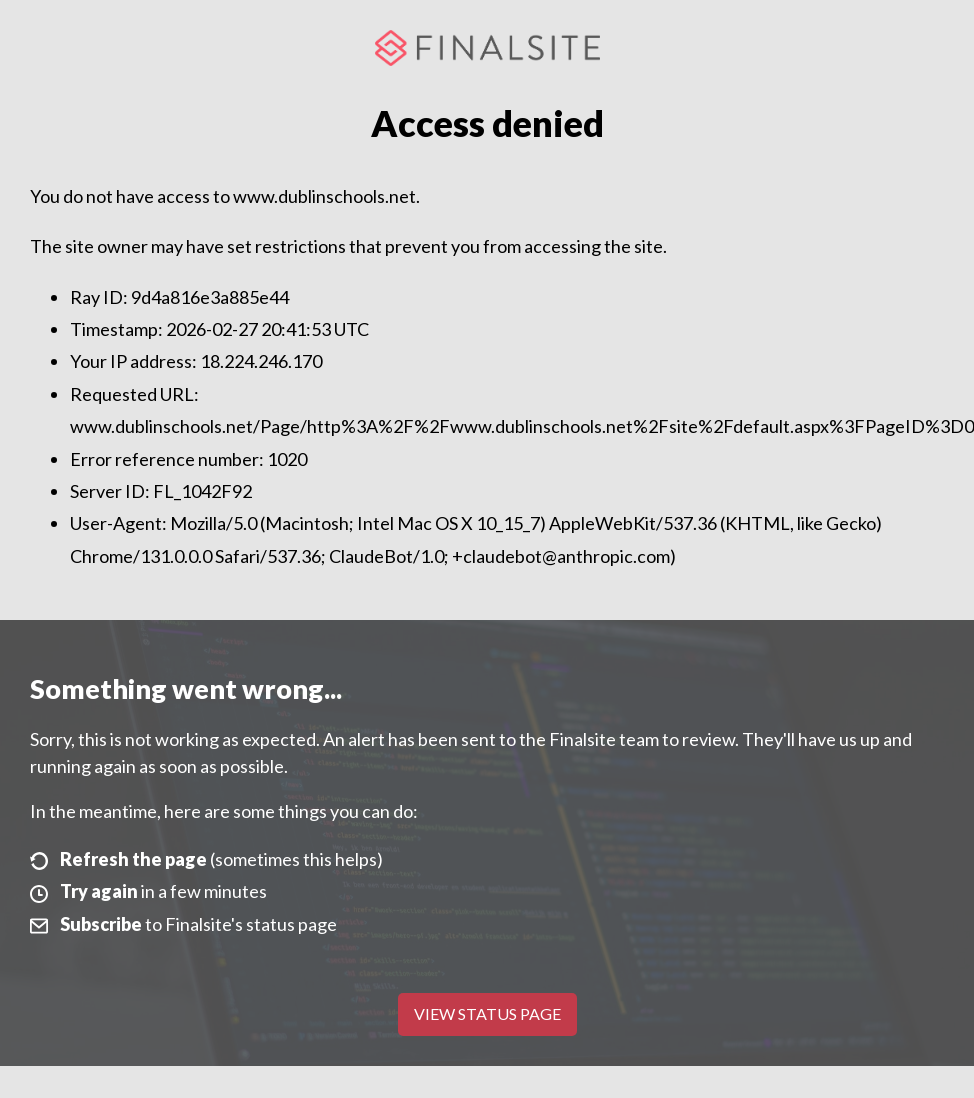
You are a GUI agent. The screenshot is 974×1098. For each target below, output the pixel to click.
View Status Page (487, 1013)
